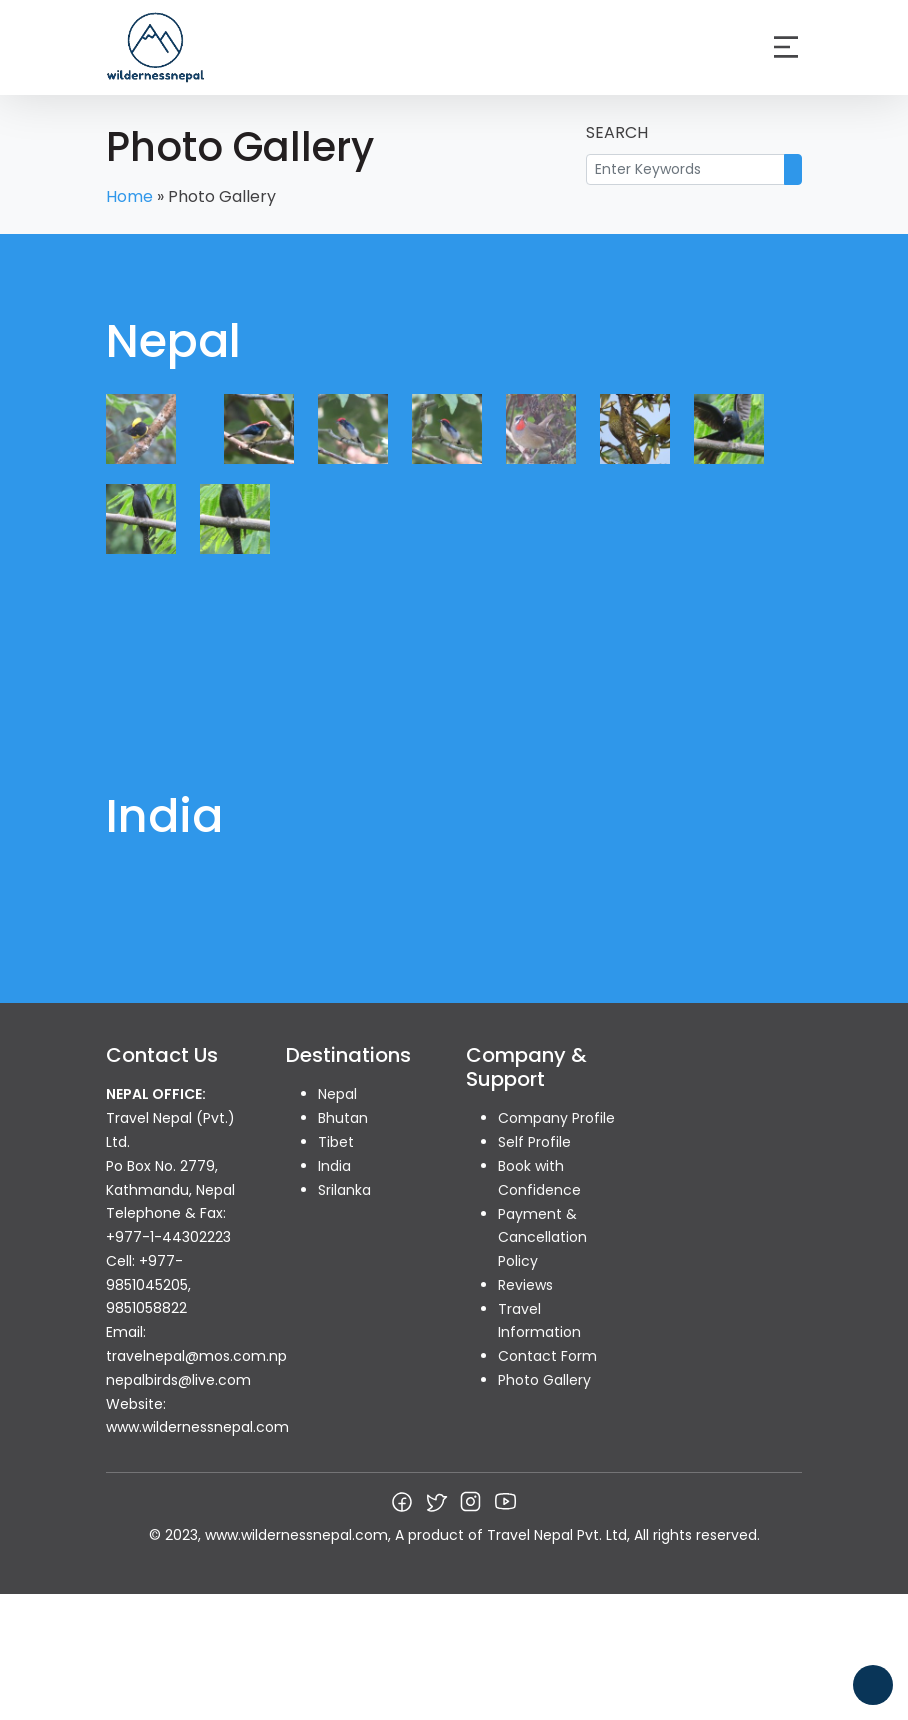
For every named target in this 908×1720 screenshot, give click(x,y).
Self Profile (534, 1142)
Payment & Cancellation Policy (542, 1238)
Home (129, 196)
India (334, 1166)
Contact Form (547, 1356)
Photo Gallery (544, 1380)
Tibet (336, 1142)
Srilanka (344, 1190)
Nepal (337, 1094)
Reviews (525, 1285)
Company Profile (556, 1118)
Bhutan (343, 1118)
